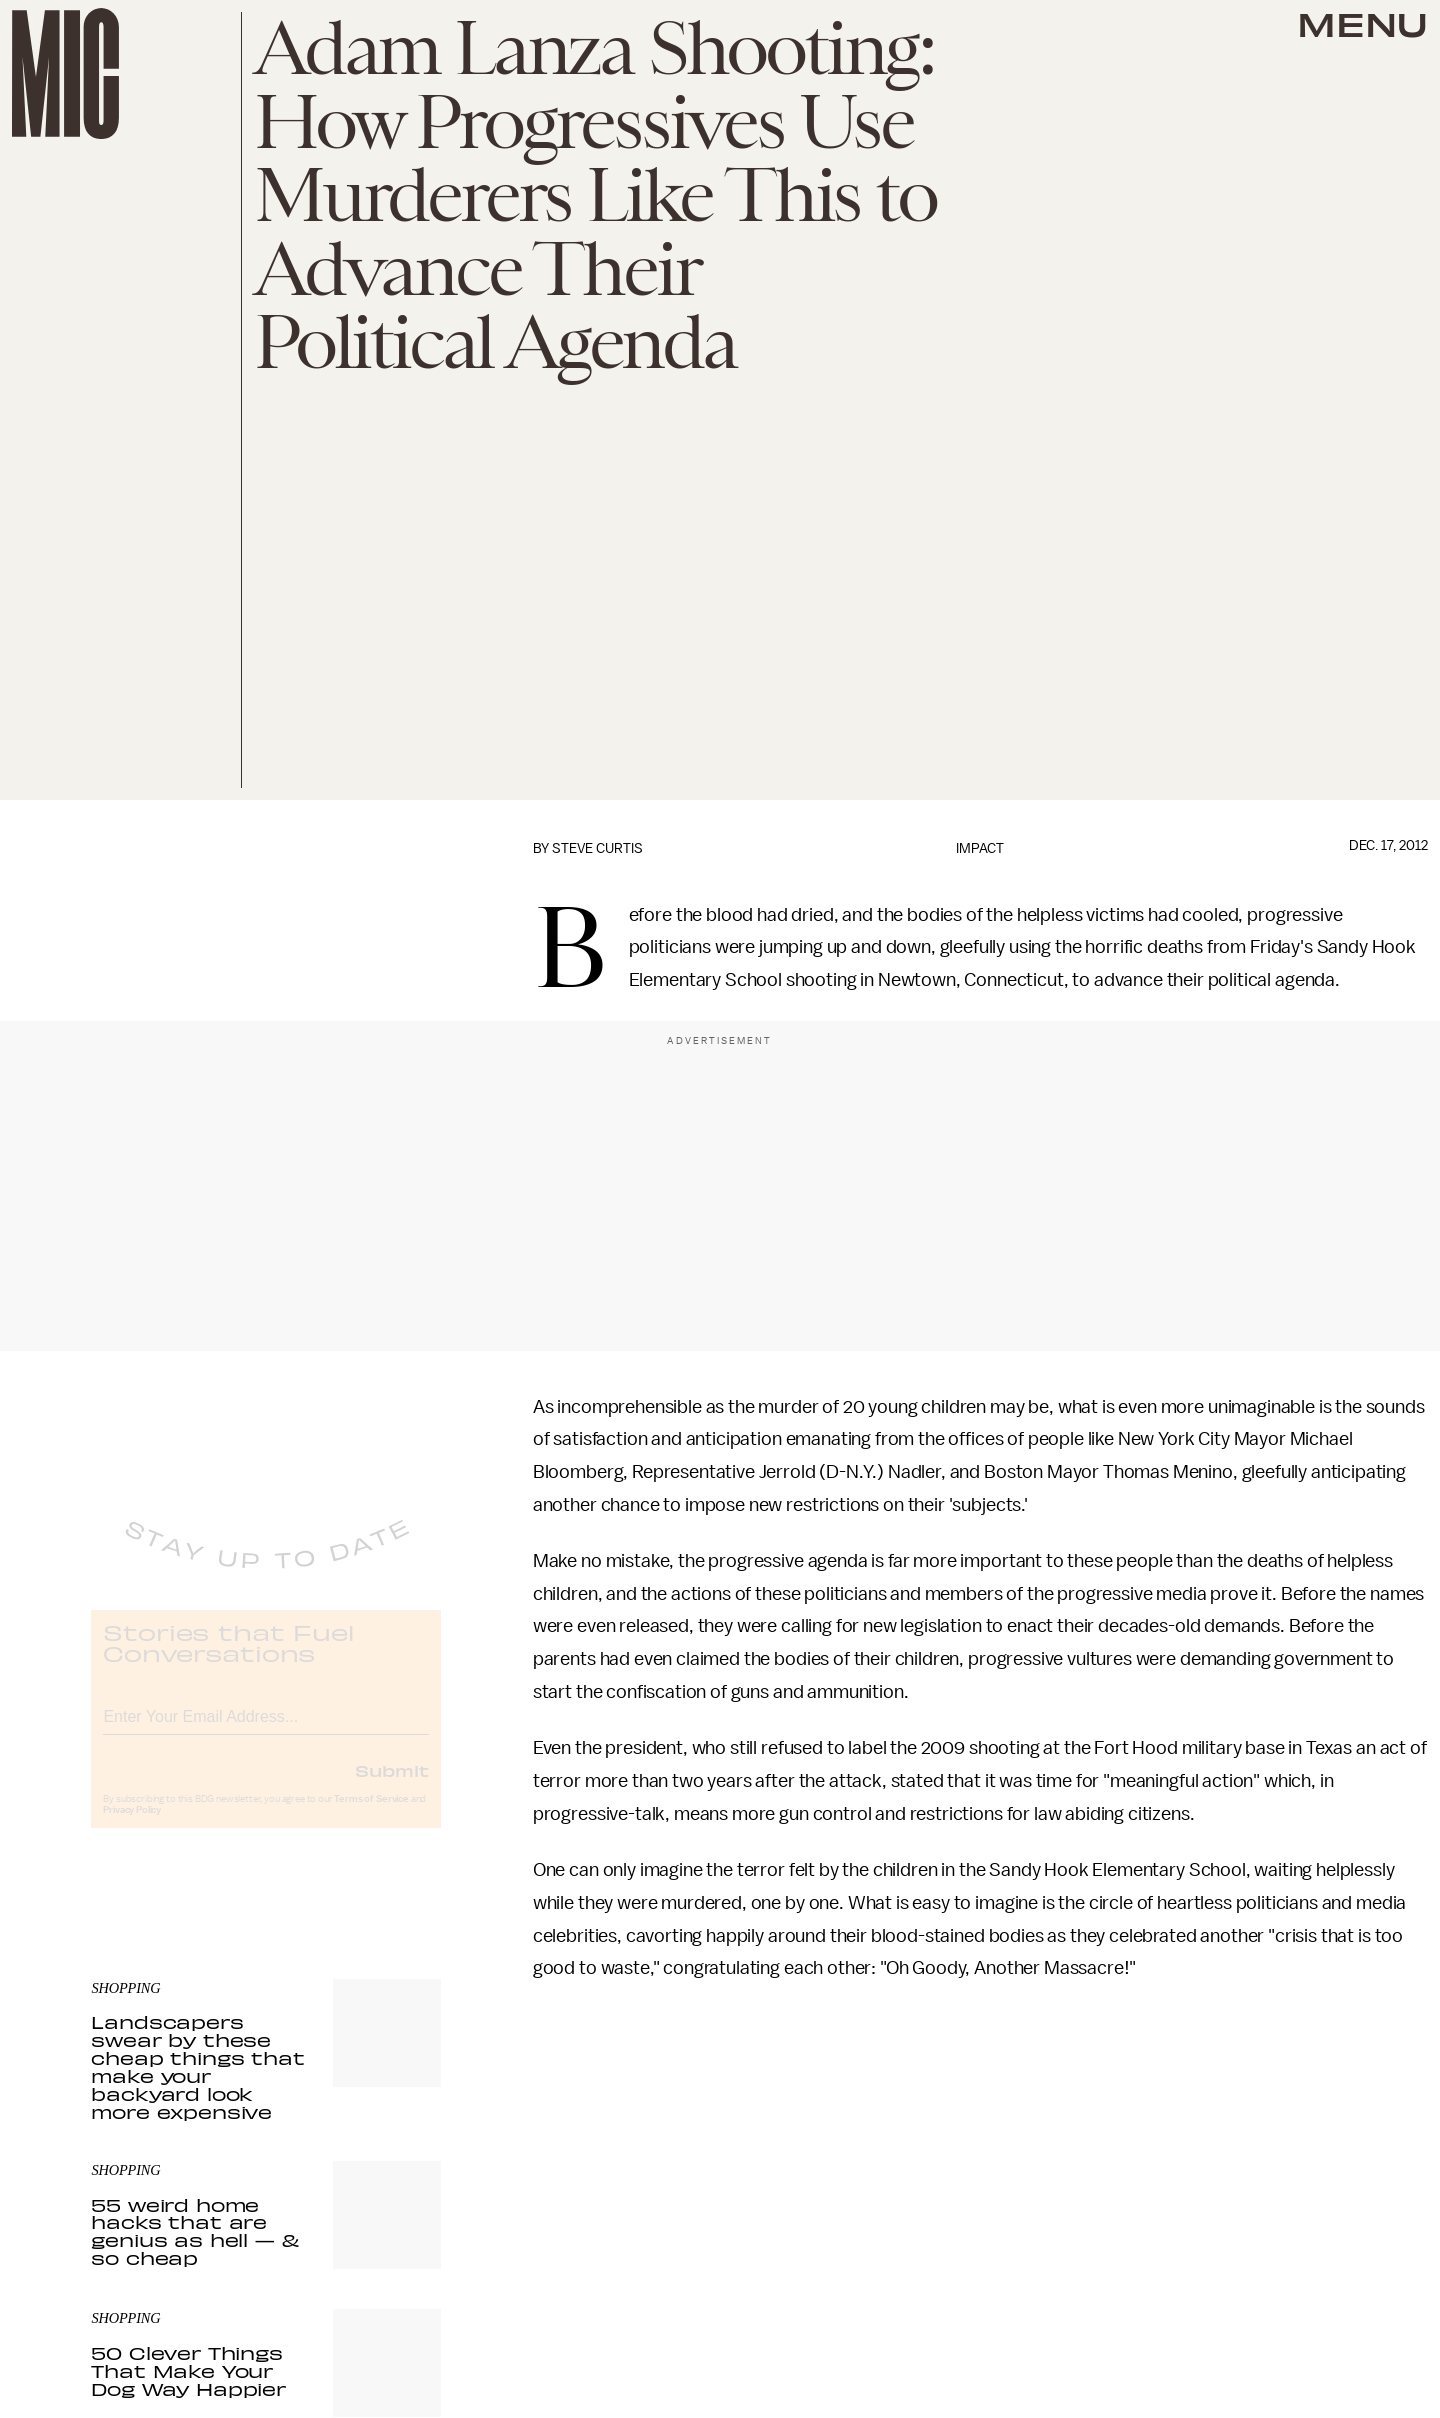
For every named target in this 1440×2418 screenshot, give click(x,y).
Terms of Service (371, 1816)
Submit (392, 1787)
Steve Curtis (597, 848)
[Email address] (266, 1730)
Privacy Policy (132, 1827)
